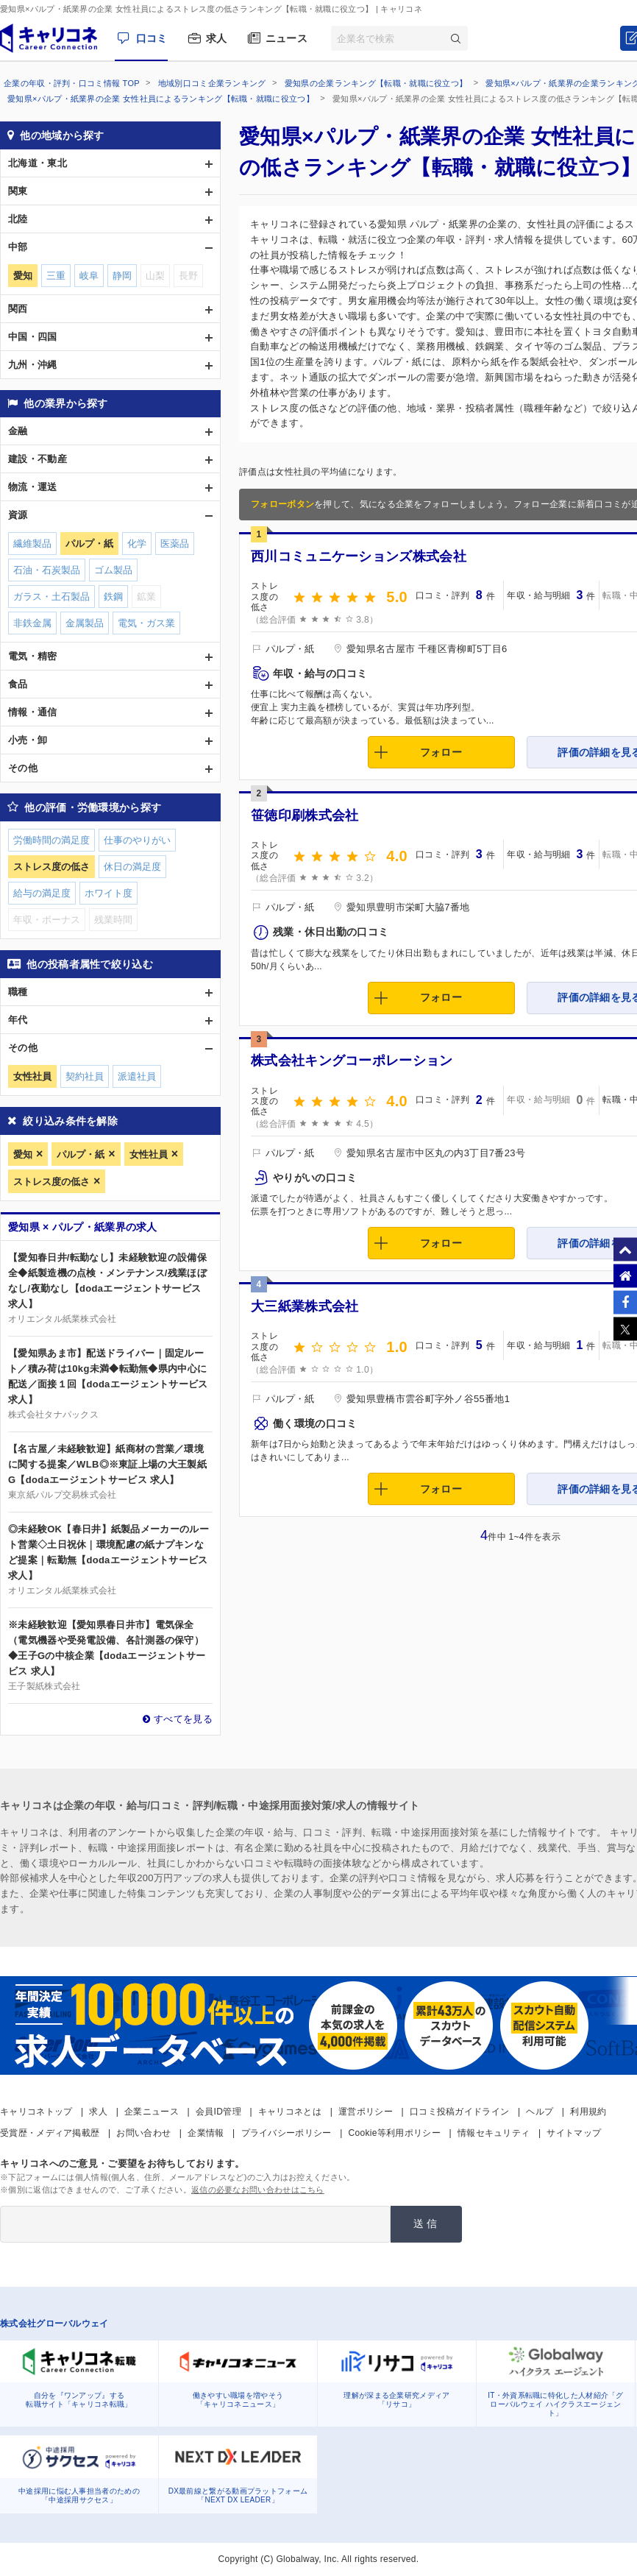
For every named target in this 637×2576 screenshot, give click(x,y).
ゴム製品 (113, 570)
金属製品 (84, 623)
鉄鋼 (113, 596)
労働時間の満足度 (51, 840)
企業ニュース (151, 2111)
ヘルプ (539, 2111)
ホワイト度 (108, 893)
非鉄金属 (32, 623)
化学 (136, 543)
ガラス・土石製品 (51, 596)
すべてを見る (183, 1718)
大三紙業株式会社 (304, 1306)
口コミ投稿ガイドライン (459, 2111)
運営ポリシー (365, 2111)
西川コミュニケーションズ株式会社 (358, 556)
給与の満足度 (42, 893)
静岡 (122, 275)
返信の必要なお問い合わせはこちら (257, 2189)
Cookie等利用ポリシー (395, 2133)
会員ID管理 (218, 2111)
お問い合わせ (143, 2133)
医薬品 (174, 543)
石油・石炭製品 (46, 570)
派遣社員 (137, 1076)
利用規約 (588, 2111)
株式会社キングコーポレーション (352, 1060)
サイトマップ (574, 2133)
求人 (216, 38)
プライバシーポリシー (286, 2133)
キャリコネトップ (36, 2111)
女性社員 (148, 1154)
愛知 (22, 1154)
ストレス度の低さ (51, 1181)
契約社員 (84, 1076)
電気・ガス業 (146, 623)
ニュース (286, 38)
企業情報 (206, 2133)
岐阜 (89, 275)
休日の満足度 (132, 866)
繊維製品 (32, 543)
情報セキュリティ (494, 2133)
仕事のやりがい (137, 840)
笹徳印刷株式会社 (304, 815)
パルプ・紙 (80, 1154)
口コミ (152, 38)
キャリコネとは (289, 2111)
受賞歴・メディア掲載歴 (49, 2133)
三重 (55, 275)
